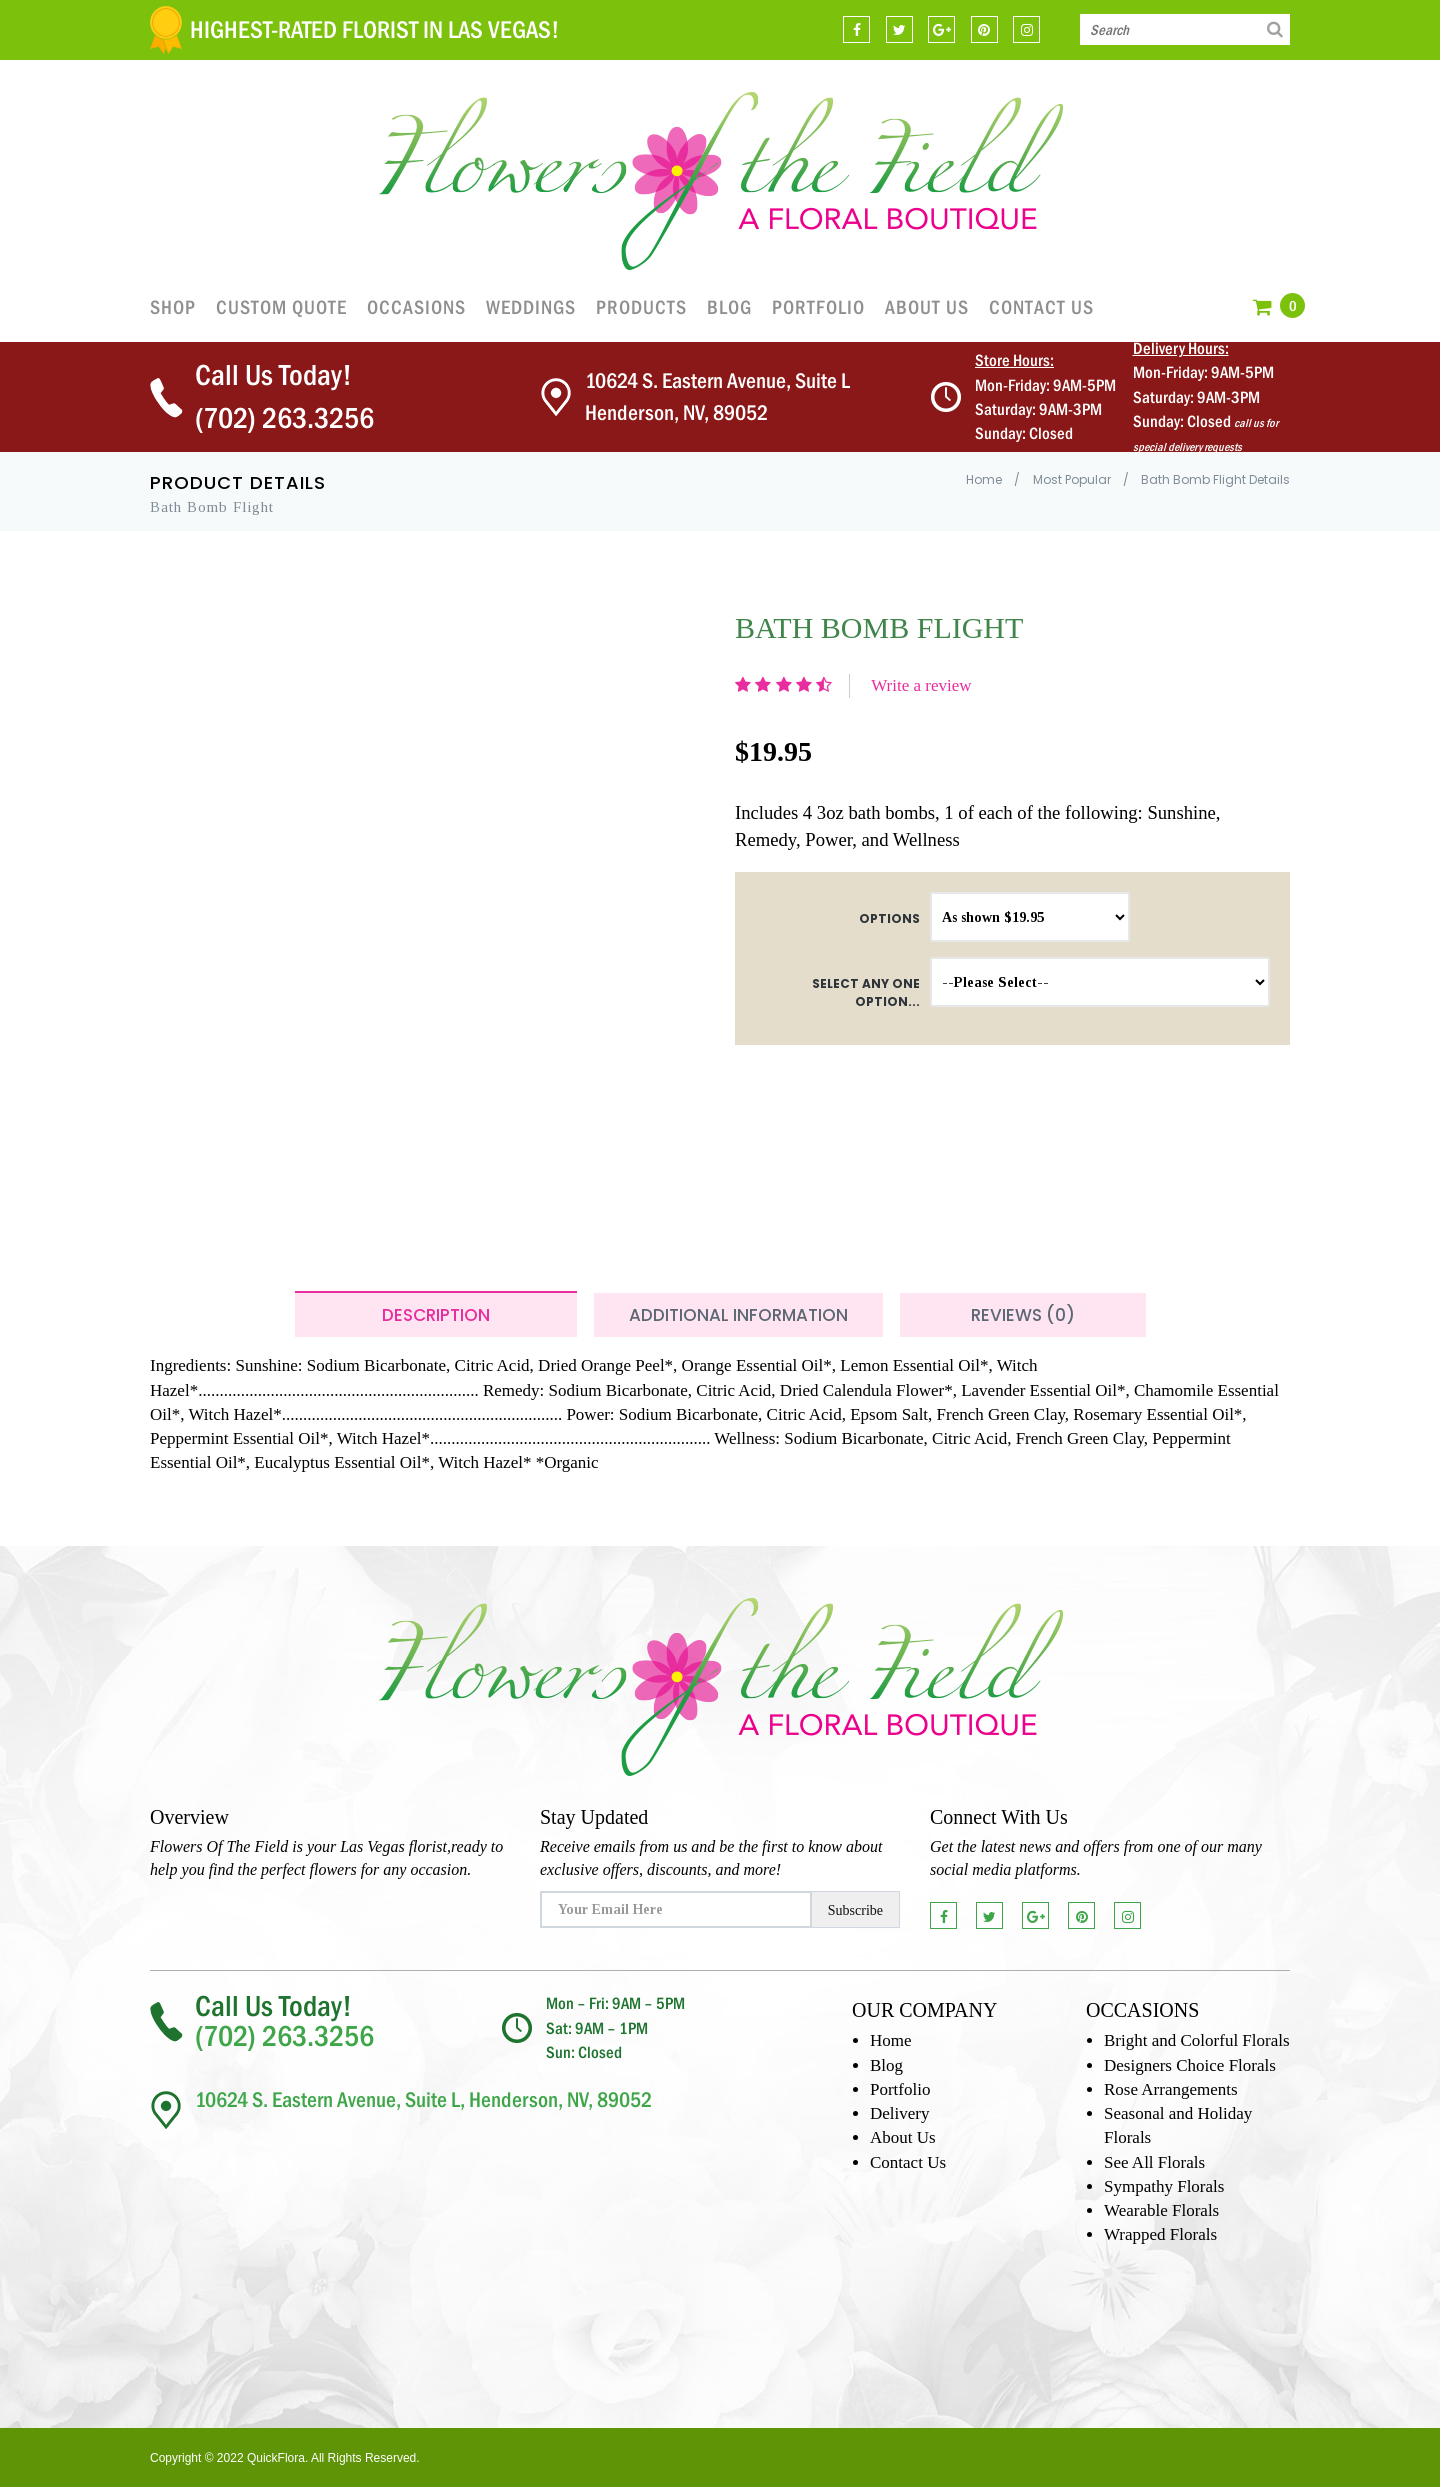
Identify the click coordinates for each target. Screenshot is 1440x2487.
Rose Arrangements (1171, 2089)
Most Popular (1072, 479)
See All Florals (1154, 2162)
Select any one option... (866, 992)
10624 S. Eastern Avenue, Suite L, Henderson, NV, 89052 (423, 2099)
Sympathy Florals (1164, 2186)
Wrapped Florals (1160, 2234)
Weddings (531, 307)
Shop (173, 307)
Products (641, 307)
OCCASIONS (416, 307)
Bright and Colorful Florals (1197, 2040)
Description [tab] (436, 1315)
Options (889, 918)
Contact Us (1041, 307)
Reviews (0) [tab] (1023, 1315)
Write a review (921, 685)
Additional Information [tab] (738, 1315)
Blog (729, 307)
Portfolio (818, 307)
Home (984, 479)
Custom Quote (281, 307)
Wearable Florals (1161, 2210)
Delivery (899, 2113)
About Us (927, 307)
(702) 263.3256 (284, 418)
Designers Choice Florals (1190, 2065)
